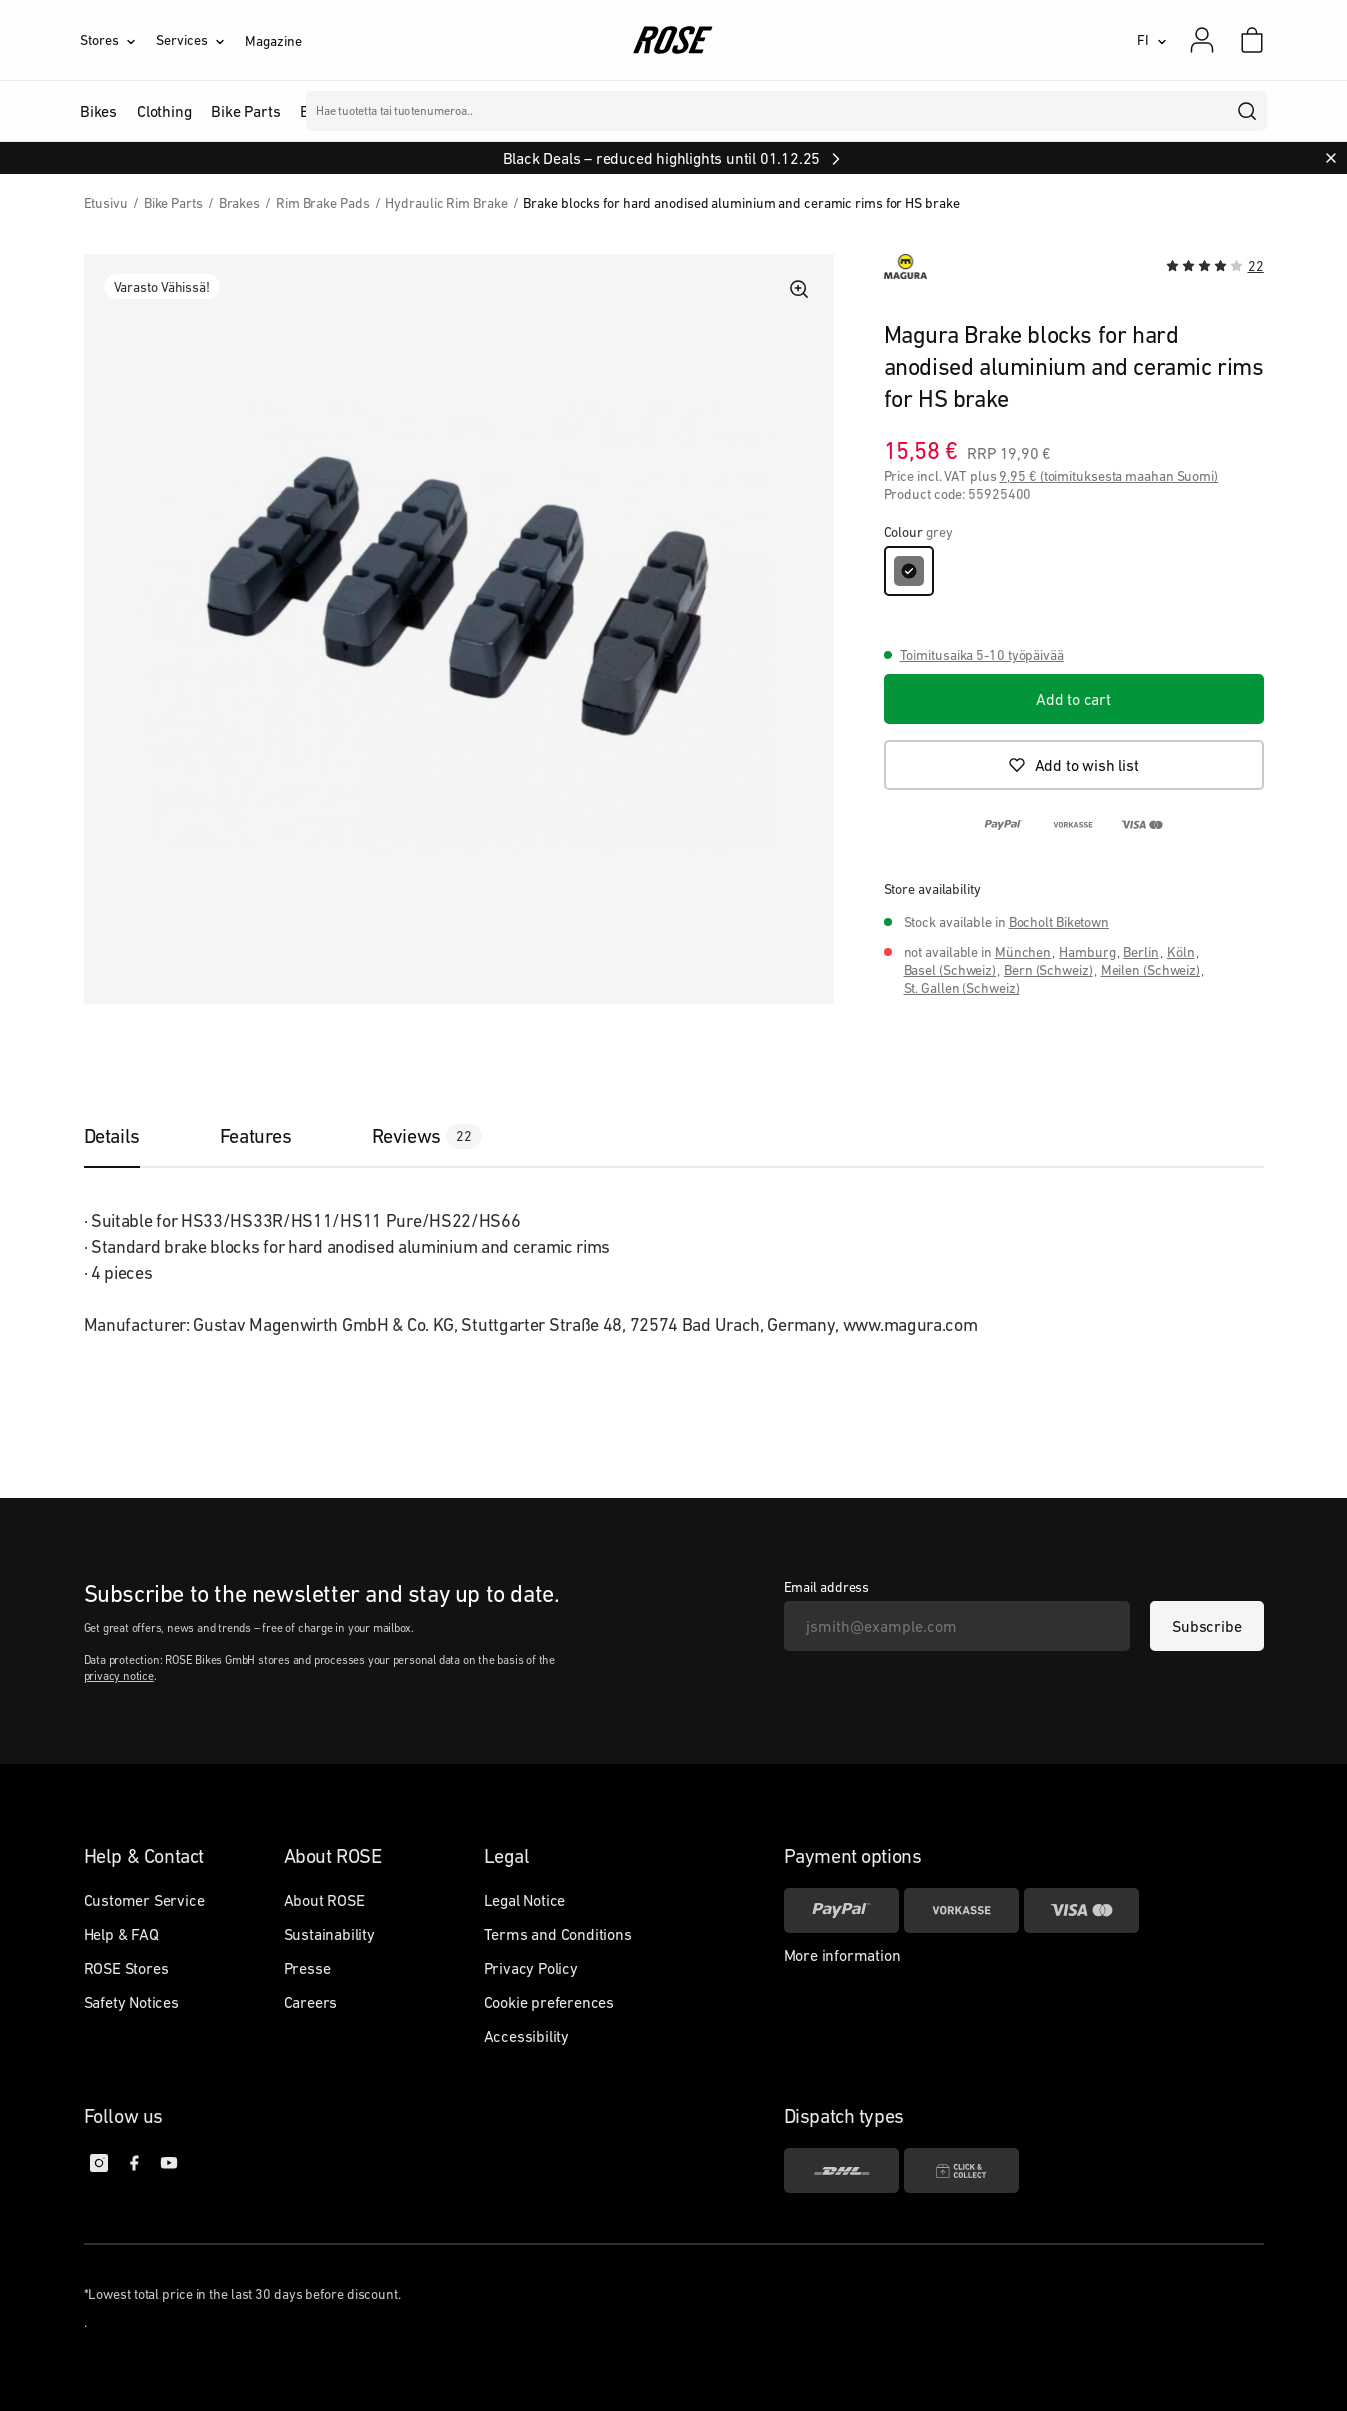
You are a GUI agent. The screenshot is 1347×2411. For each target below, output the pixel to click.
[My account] (1202, 40)
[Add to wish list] (1074, 765)
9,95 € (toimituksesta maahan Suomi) (1108, 476)
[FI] (1152, 40)
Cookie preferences (549, 2002)
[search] (1248, 111)
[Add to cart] (1074, 699)
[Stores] (118, 40)
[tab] (132, 1136)
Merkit (499, 111)
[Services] (200, 40)
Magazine (273, 41)
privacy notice (119, 1676)
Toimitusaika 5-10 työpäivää (982, 655)
